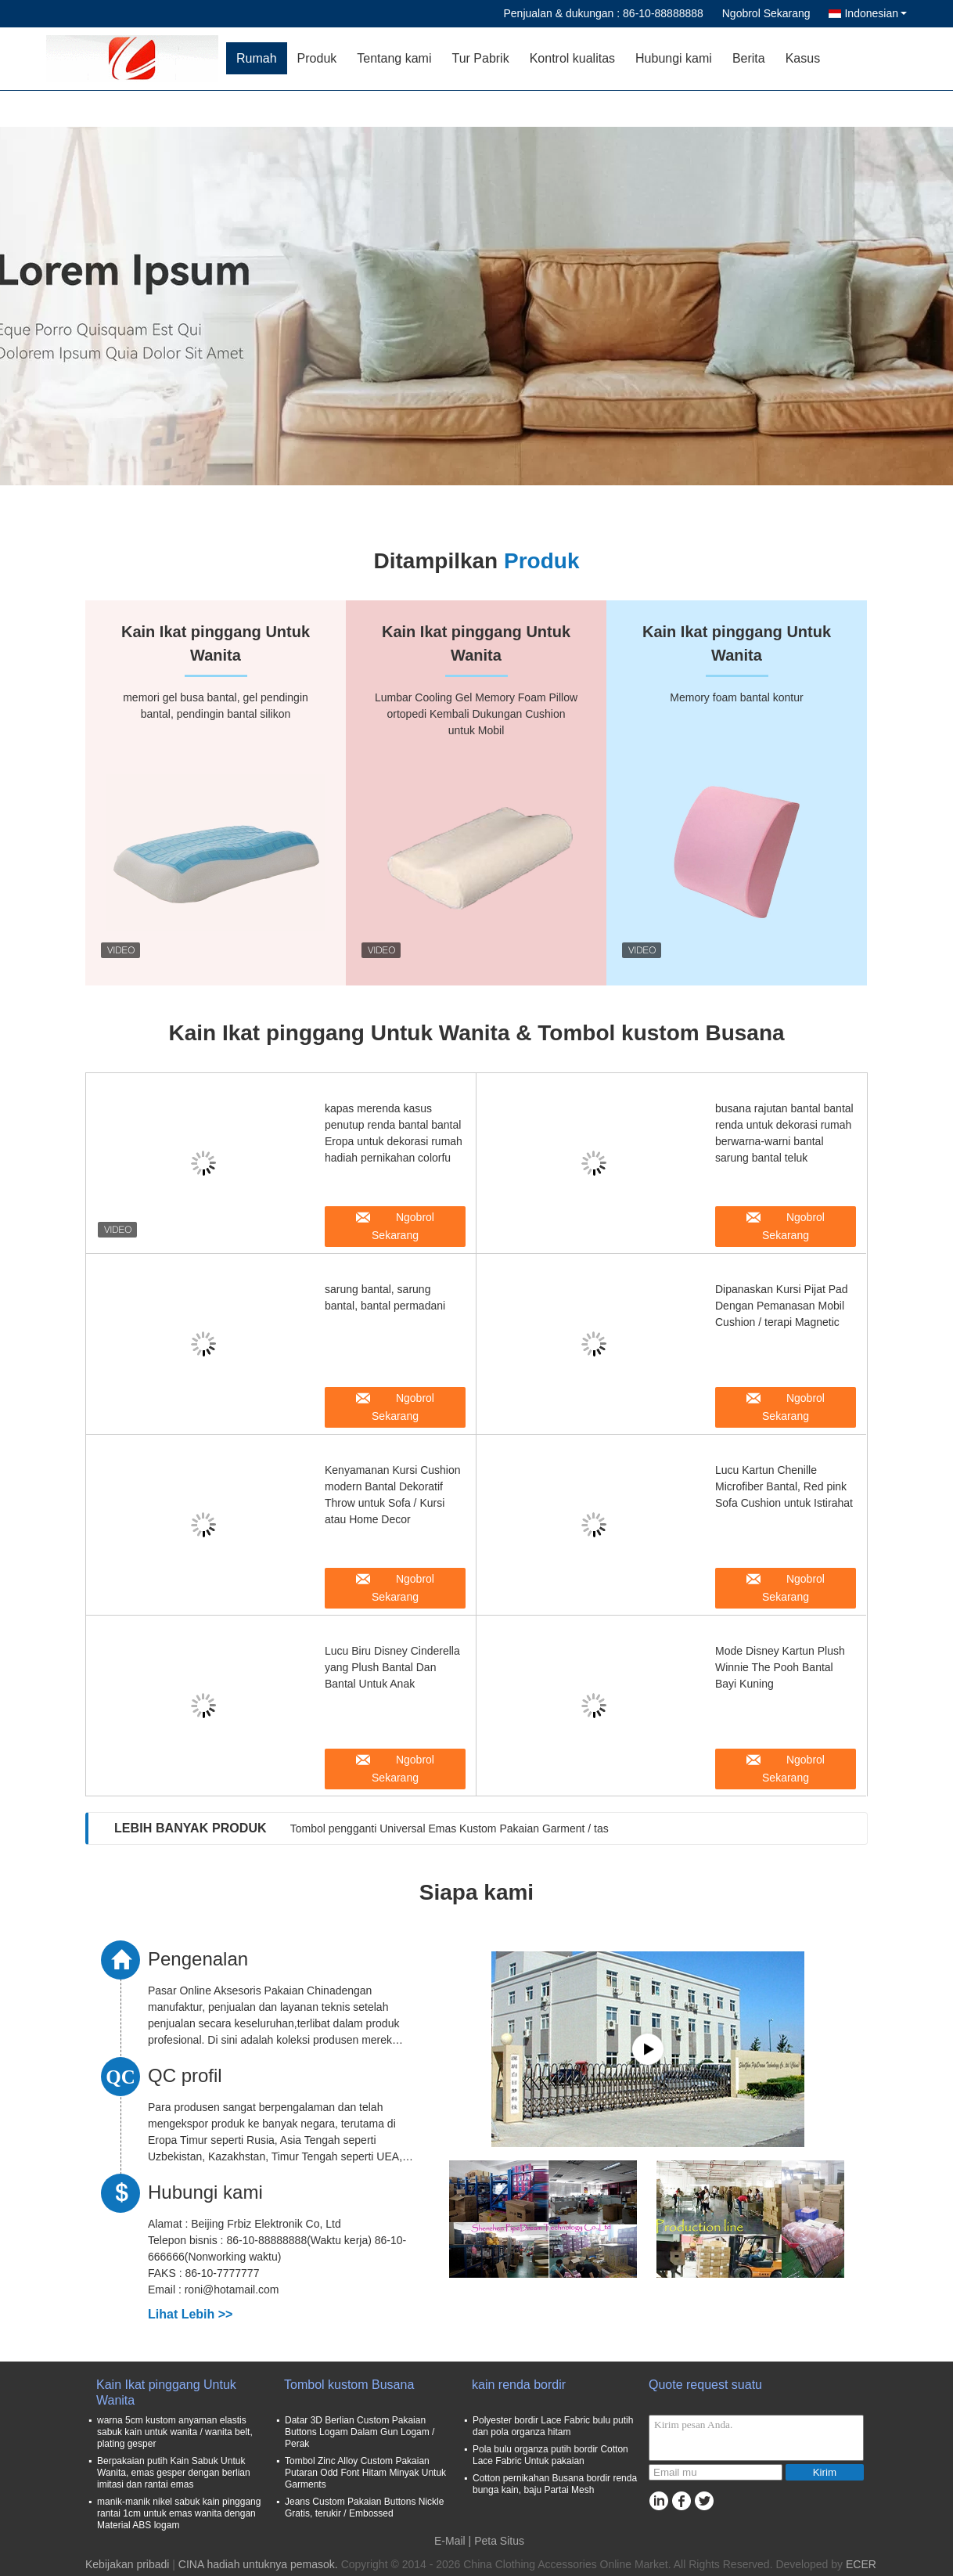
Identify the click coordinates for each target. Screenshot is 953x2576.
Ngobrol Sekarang (766, 13)
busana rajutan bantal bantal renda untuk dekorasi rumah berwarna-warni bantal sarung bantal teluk (784, 1133)
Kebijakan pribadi (127, 2564)
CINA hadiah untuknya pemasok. (259, 2564)
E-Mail (450, 2541)
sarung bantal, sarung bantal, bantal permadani (385, 1297)
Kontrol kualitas (572, 58)
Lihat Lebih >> (190, 2314)
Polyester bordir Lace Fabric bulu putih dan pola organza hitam (553, 2426)
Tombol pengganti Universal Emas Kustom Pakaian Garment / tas (449, 1828)
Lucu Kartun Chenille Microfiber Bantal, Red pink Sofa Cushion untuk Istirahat (784, 1486)
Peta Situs (499, 2541)
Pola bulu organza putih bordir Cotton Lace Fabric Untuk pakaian (550, 2455)
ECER (861, 2564)
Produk (317, 58)
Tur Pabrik (480, 58)
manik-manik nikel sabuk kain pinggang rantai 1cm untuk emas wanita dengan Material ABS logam (179, 2513)
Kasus (803, 58)
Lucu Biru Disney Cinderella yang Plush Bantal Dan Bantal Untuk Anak (392, 1667)
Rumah (256, 58)
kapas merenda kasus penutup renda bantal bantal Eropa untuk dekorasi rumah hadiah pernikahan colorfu (393, 1133)
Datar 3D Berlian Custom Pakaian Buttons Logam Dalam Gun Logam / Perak (359, 2432)
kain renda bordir (519, 2384)
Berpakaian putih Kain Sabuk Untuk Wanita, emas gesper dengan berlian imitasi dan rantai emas (173, 2472)
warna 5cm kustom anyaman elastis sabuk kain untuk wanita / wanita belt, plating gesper (175, 2432)
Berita (748, 58)
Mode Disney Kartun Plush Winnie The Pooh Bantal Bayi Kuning (780, 1667)
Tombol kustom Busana (349, 2384)
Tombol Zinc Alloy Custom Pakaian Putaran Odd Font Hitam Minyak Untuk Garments (365, 2472)
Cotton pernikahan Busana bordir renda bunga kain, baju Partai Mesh (555, 2484)
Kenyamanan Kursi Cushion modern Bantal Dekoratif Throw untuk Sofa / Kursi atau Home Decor (393, 1495)
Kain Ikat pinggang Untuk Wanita (166, 2392)
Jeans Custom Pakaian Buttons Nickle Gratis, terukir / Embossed (364, 2507)
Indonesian (875, 13)
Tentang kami (394, 58)
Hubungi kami (673, 58)
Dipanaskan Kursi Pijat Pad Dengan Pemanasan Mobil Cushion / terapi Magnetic (781, 1305)
